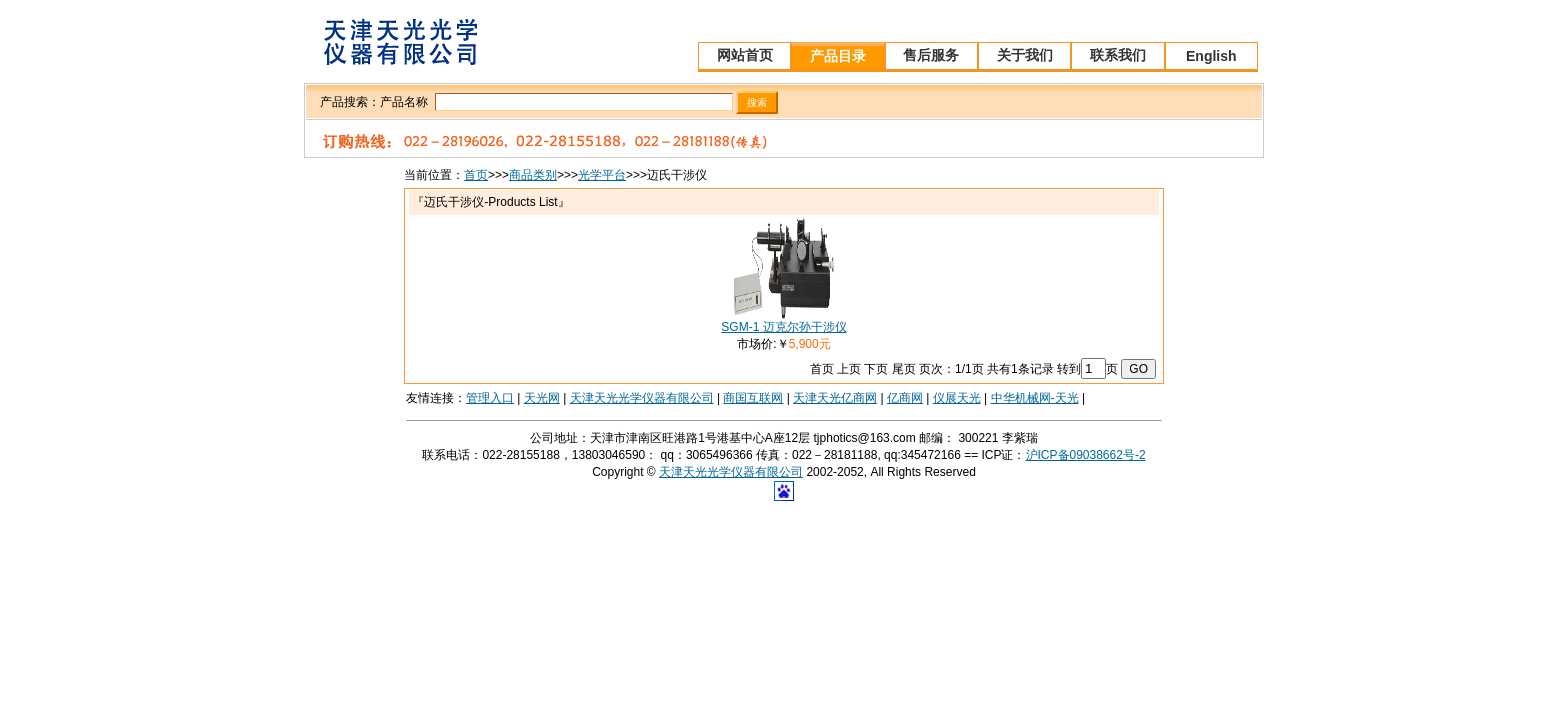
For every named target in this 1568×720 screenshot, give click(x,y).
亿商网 (905, 398)
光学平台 (602, 175)
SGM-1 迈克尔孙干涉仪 (783, 327)
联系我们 (1118, 55)
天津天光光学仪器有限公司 (642, 398)
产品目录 (838, 56)
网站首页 (745, 55)
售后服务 (931, 55)
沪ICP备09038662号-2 (1086, 455)
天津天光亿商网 (835, 398)
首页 (476, 175)
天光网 (542, 398)
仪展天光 (957, 398)
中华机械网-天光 (1035, 398)
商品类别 (533, 175)
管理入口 (490, 398)
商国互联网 (753, 398)
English (1211, 56)
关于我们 (1025, 55)
